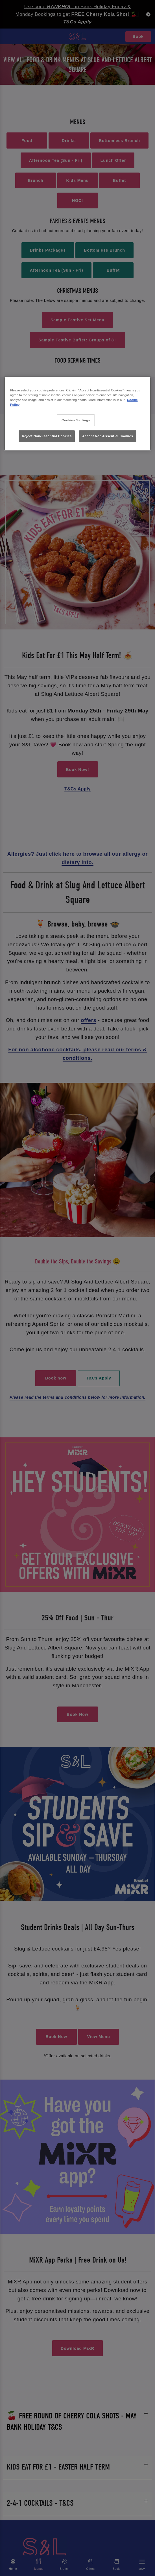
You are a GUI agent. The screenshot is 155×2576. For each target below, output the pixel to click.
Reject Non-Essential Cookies (47, 436)
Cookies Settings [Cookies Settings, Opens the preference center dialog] (76, 420)
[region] (77, 413)
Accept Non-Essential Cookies (107, 436)
